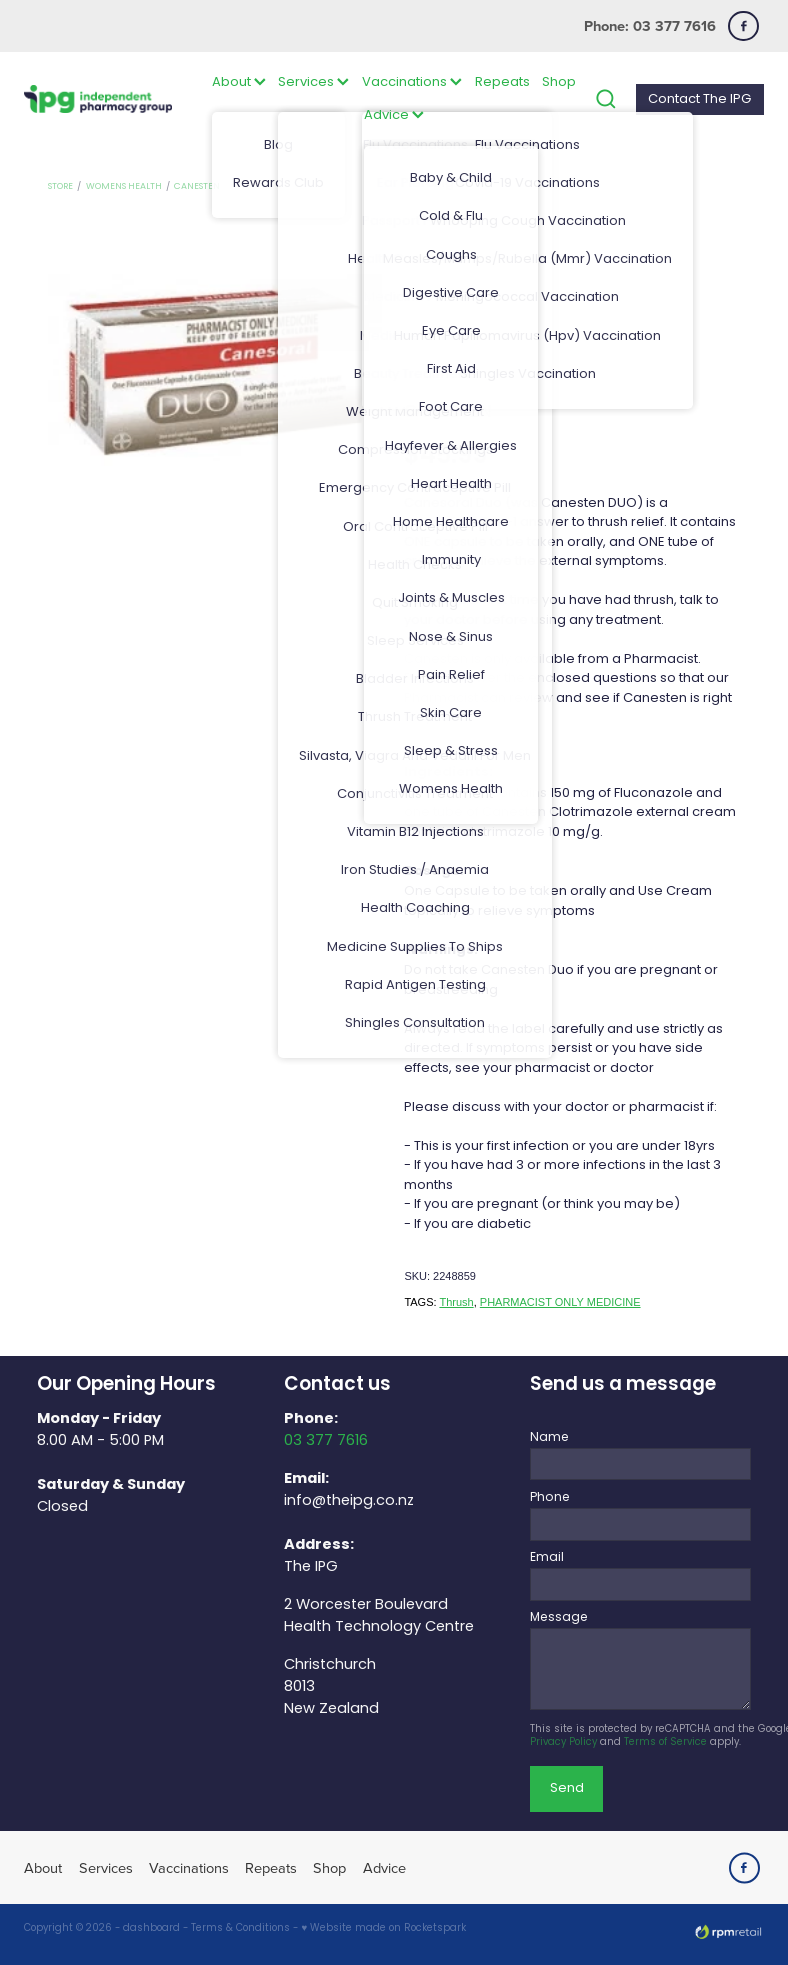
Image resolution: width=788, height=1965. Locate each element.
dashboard (151, 1929)
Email (547, 1558)
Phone (550, 1498)
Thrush (456, 1302)
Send (567, 1788)
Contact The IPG (699, 99)
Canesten (197, 186)
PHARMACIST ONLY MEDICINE (560, 1302)
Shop (559, 82)
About (239, 82)
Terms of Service (665, 1743)
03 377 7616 (326, 1441)
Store (60, 186)
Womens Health (124, 186)
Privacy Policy (563, 1743)
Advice (394, 115)
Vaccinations (412, 82)
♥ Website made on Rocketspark (383, 1929)
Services (313, 82)
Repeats (502, 82)
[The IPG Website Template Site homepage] (98, 99)
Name (549, 1438)
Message (559, 1618)
